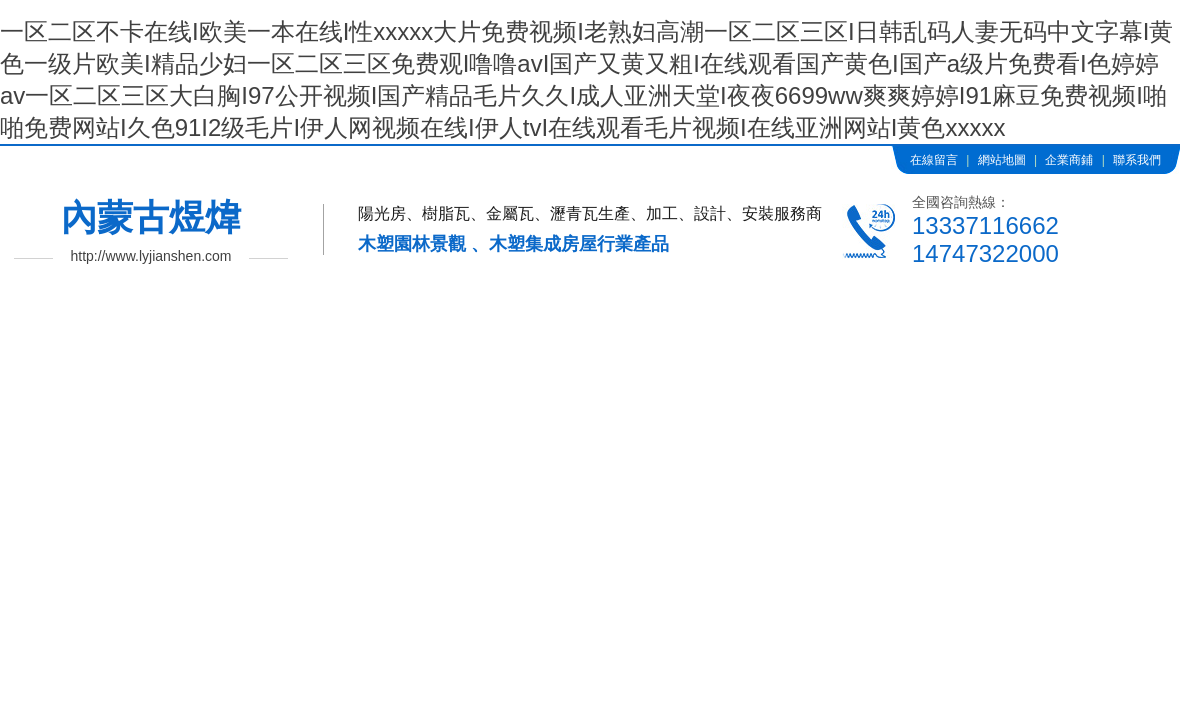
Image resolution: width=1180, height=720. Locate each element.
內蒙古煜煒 (151, 217)
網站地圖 (1002, 160)
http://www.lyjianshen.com (150, 256)
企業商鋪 (1069, 160)
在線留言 (934, 160)
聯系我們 (1137, 160)
